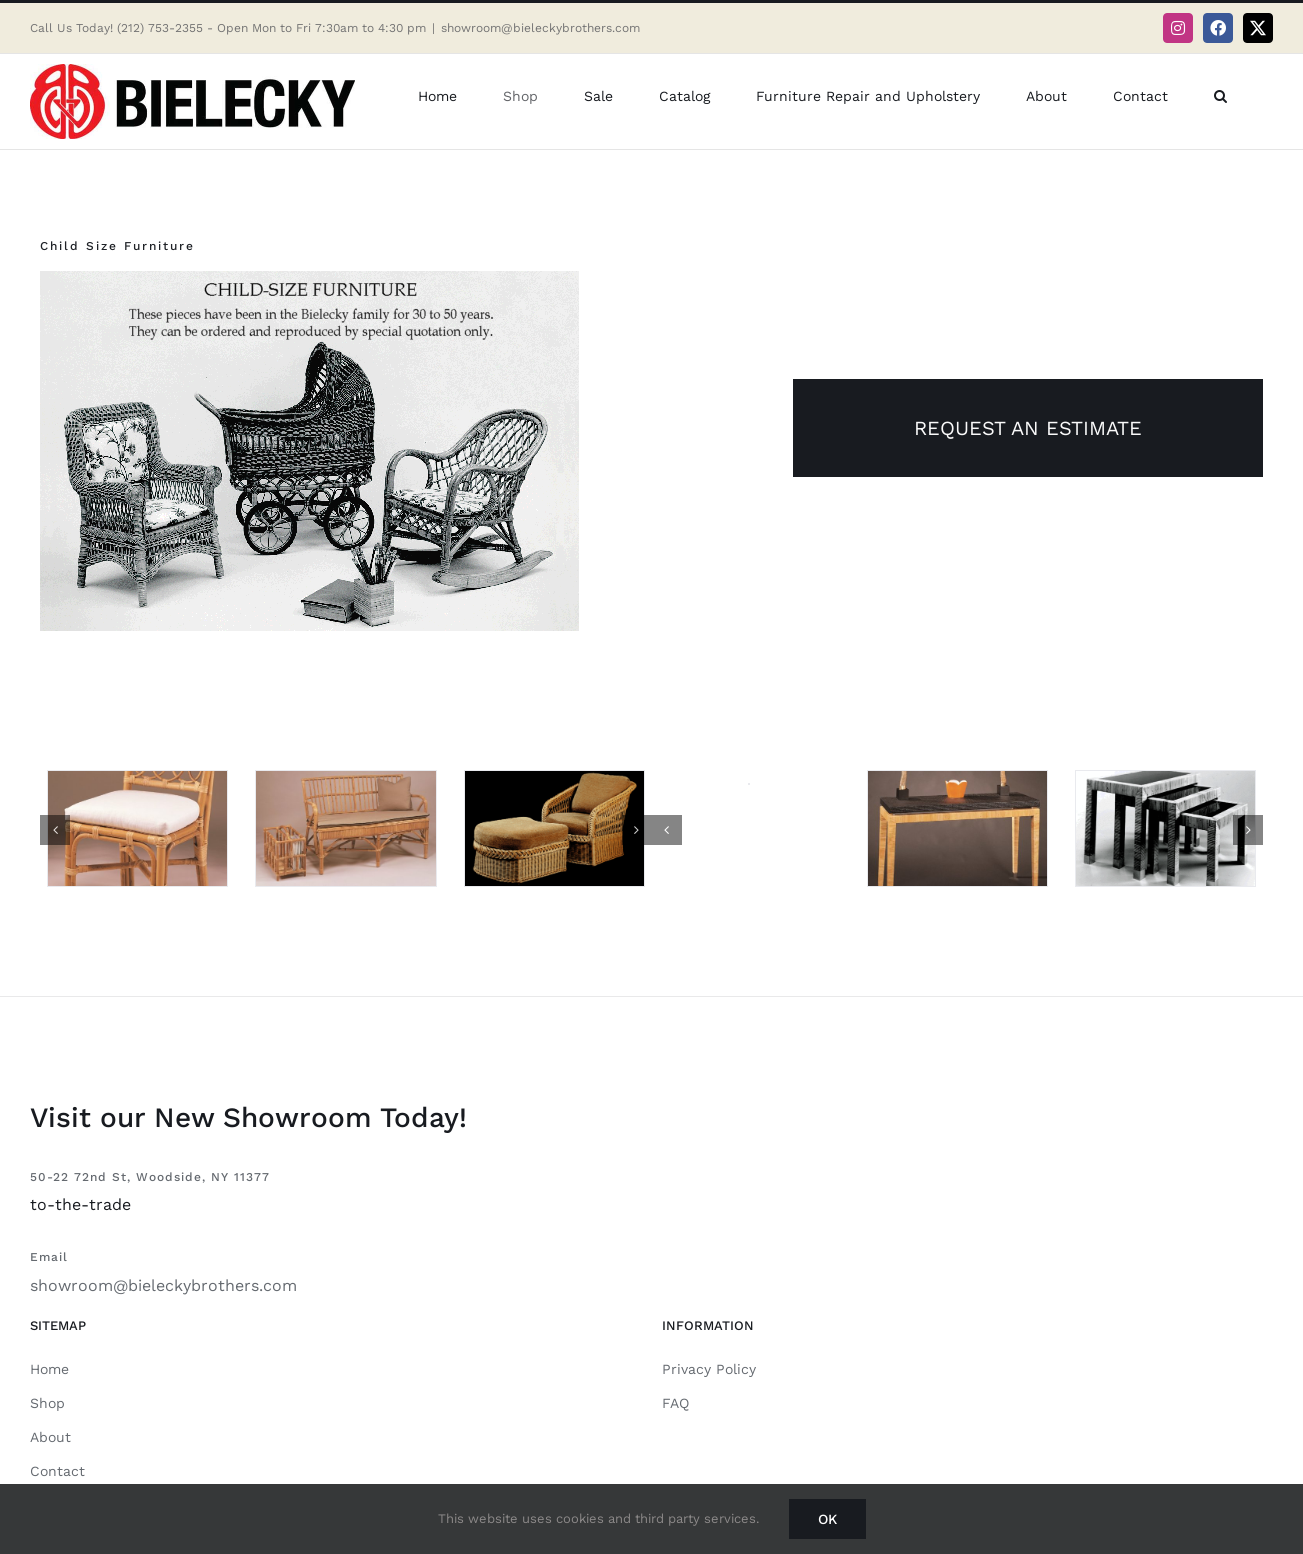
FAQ (675, 1403)
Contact (57, 1471)
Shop (47, 1403)
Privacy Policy (709, 1369)
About (50, 1437)
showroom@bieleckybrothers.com (540, 28)
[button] (1220, 96)
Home (49, 1369)
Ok (827, 1519)
